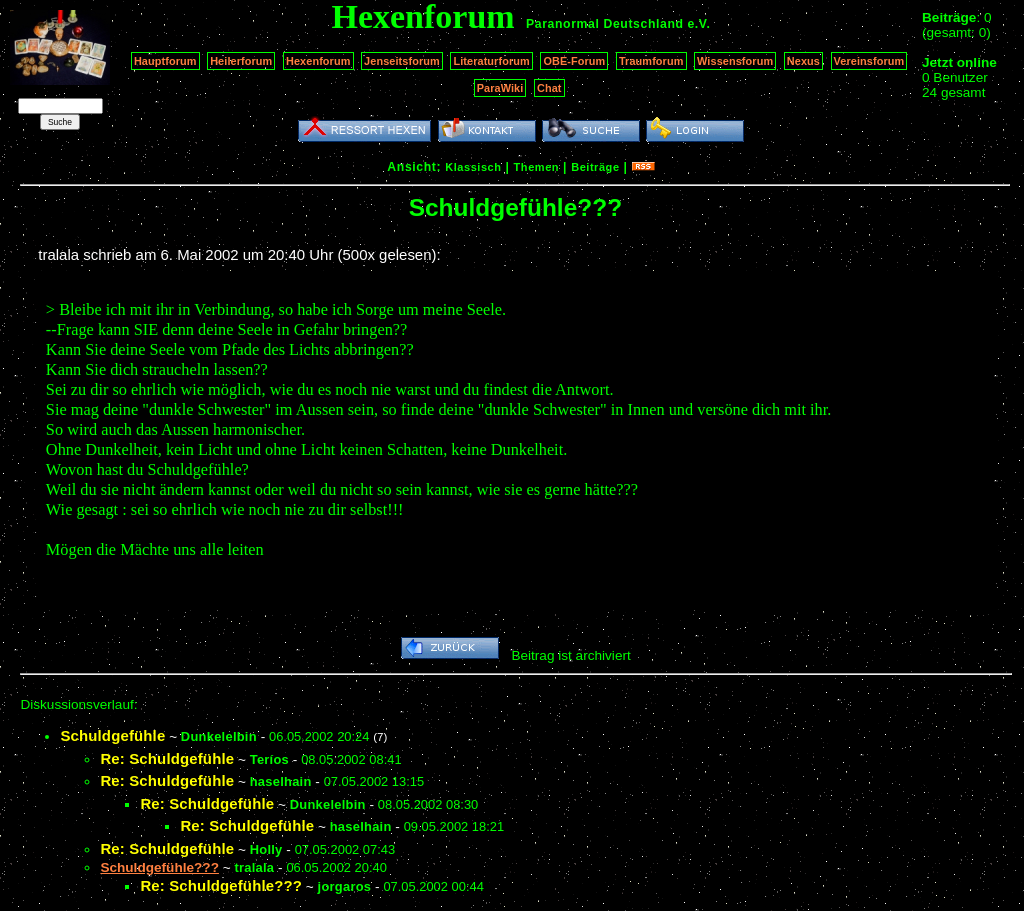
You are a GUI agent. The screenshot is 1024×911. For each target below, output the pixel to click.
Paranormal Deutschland (605, 24)
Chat (549, 88)
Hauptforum (165, 61)
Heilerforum (241, 61)
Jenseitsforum (402, 61)
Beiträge (595, 167)
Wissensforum (735, 61)
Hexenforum (318, 61)
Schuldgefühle (112, 735)
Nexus (803, 61)
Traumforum (651, 61)
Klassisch (473, 167)
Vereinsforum (869, 61)
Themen (536, 167)
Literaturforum (491, 61)
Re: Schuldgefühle (167, 758)
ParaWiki (500, 88)
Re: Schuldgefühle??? (221, 885)
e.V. (698, 24)
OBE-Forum (574, 61)
